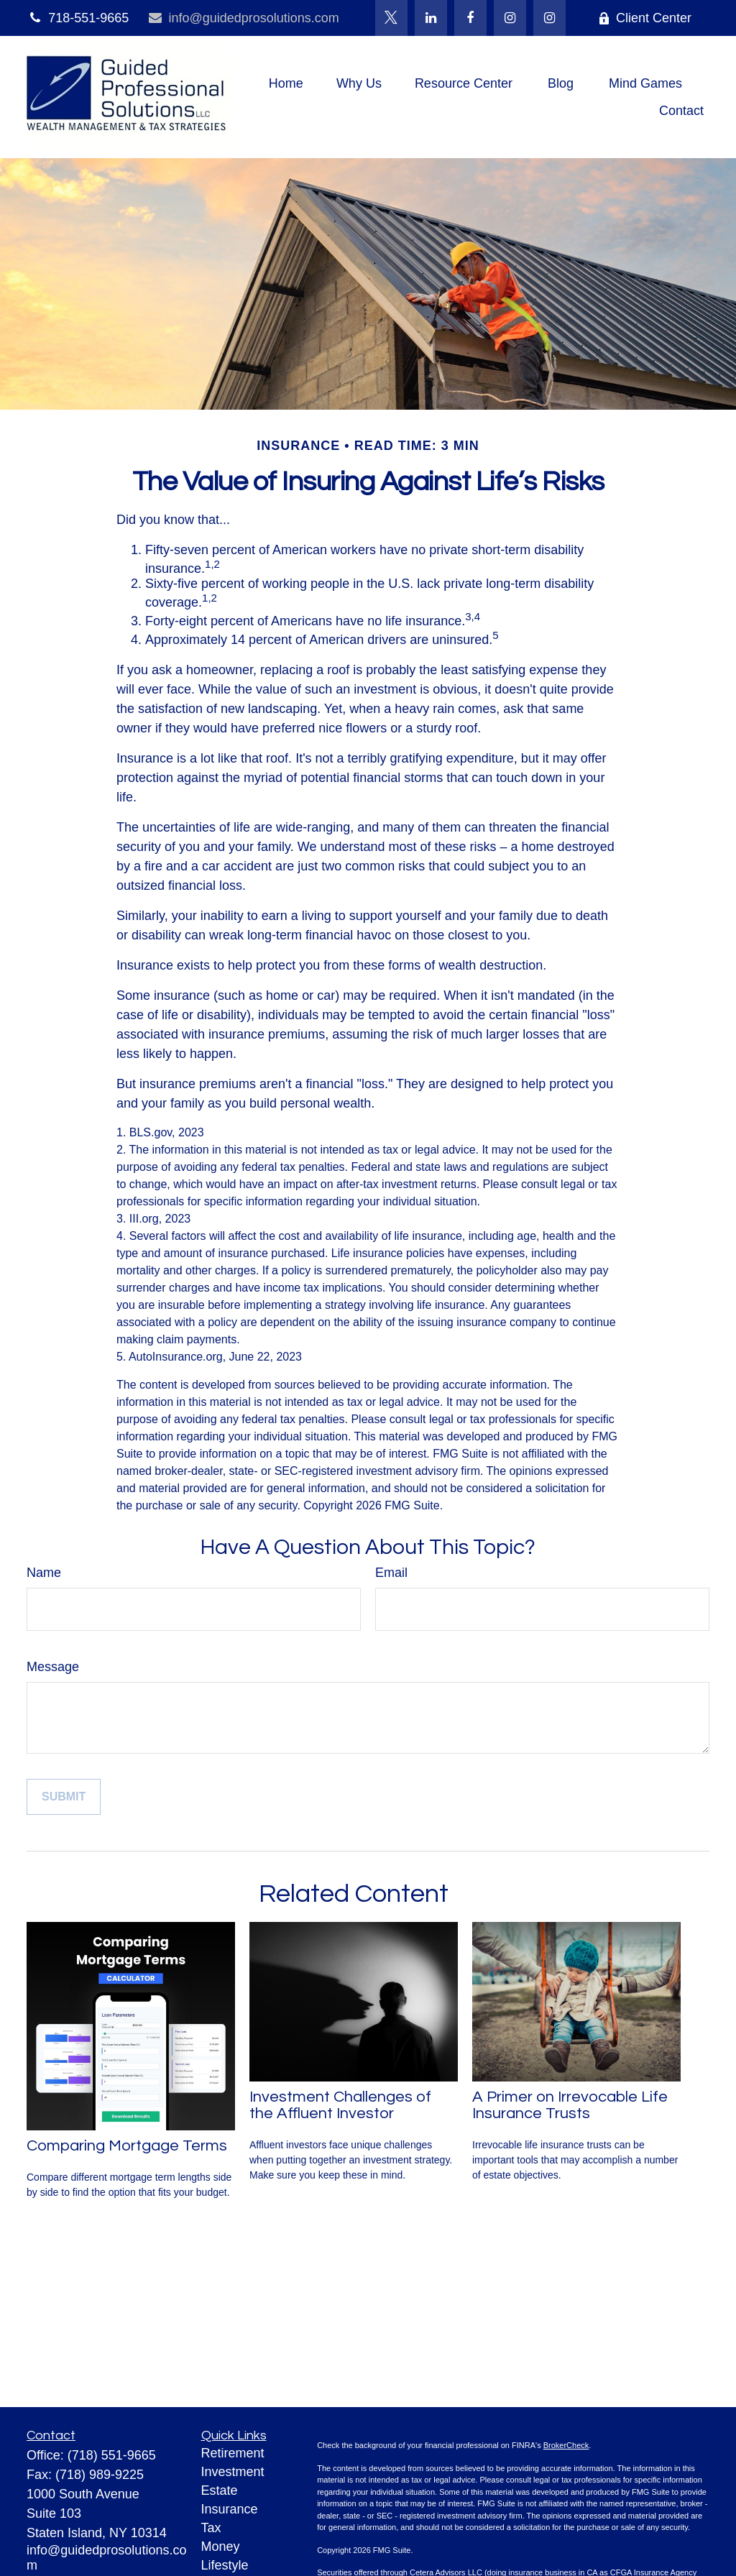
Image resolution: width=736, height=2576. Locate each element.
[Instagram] (549, 18)
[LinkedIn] (431, 18)
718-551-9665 (78, 18)
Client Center (644, 18)
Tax (211, 2528)
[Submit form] (64, 1797)
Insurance (229, 2509)
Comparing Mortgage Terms (127, 2146)
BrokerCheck (566, 2445)
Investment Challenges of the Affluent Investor (340, 2105)
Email (391, 1572)
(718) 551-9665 (112, 2455)
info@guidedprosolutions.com (243, 18)
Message (53, 1667)
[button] (286, 83)
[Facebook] (470, 18)
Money (220, 2546)
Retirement (232, 2453)
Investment (232, 2472)
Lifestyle (225, 2565)
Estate (219, 2490)
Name (44, 1572)
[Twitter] (391, 18)
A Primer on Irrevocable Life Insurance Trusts (570, 2105)
